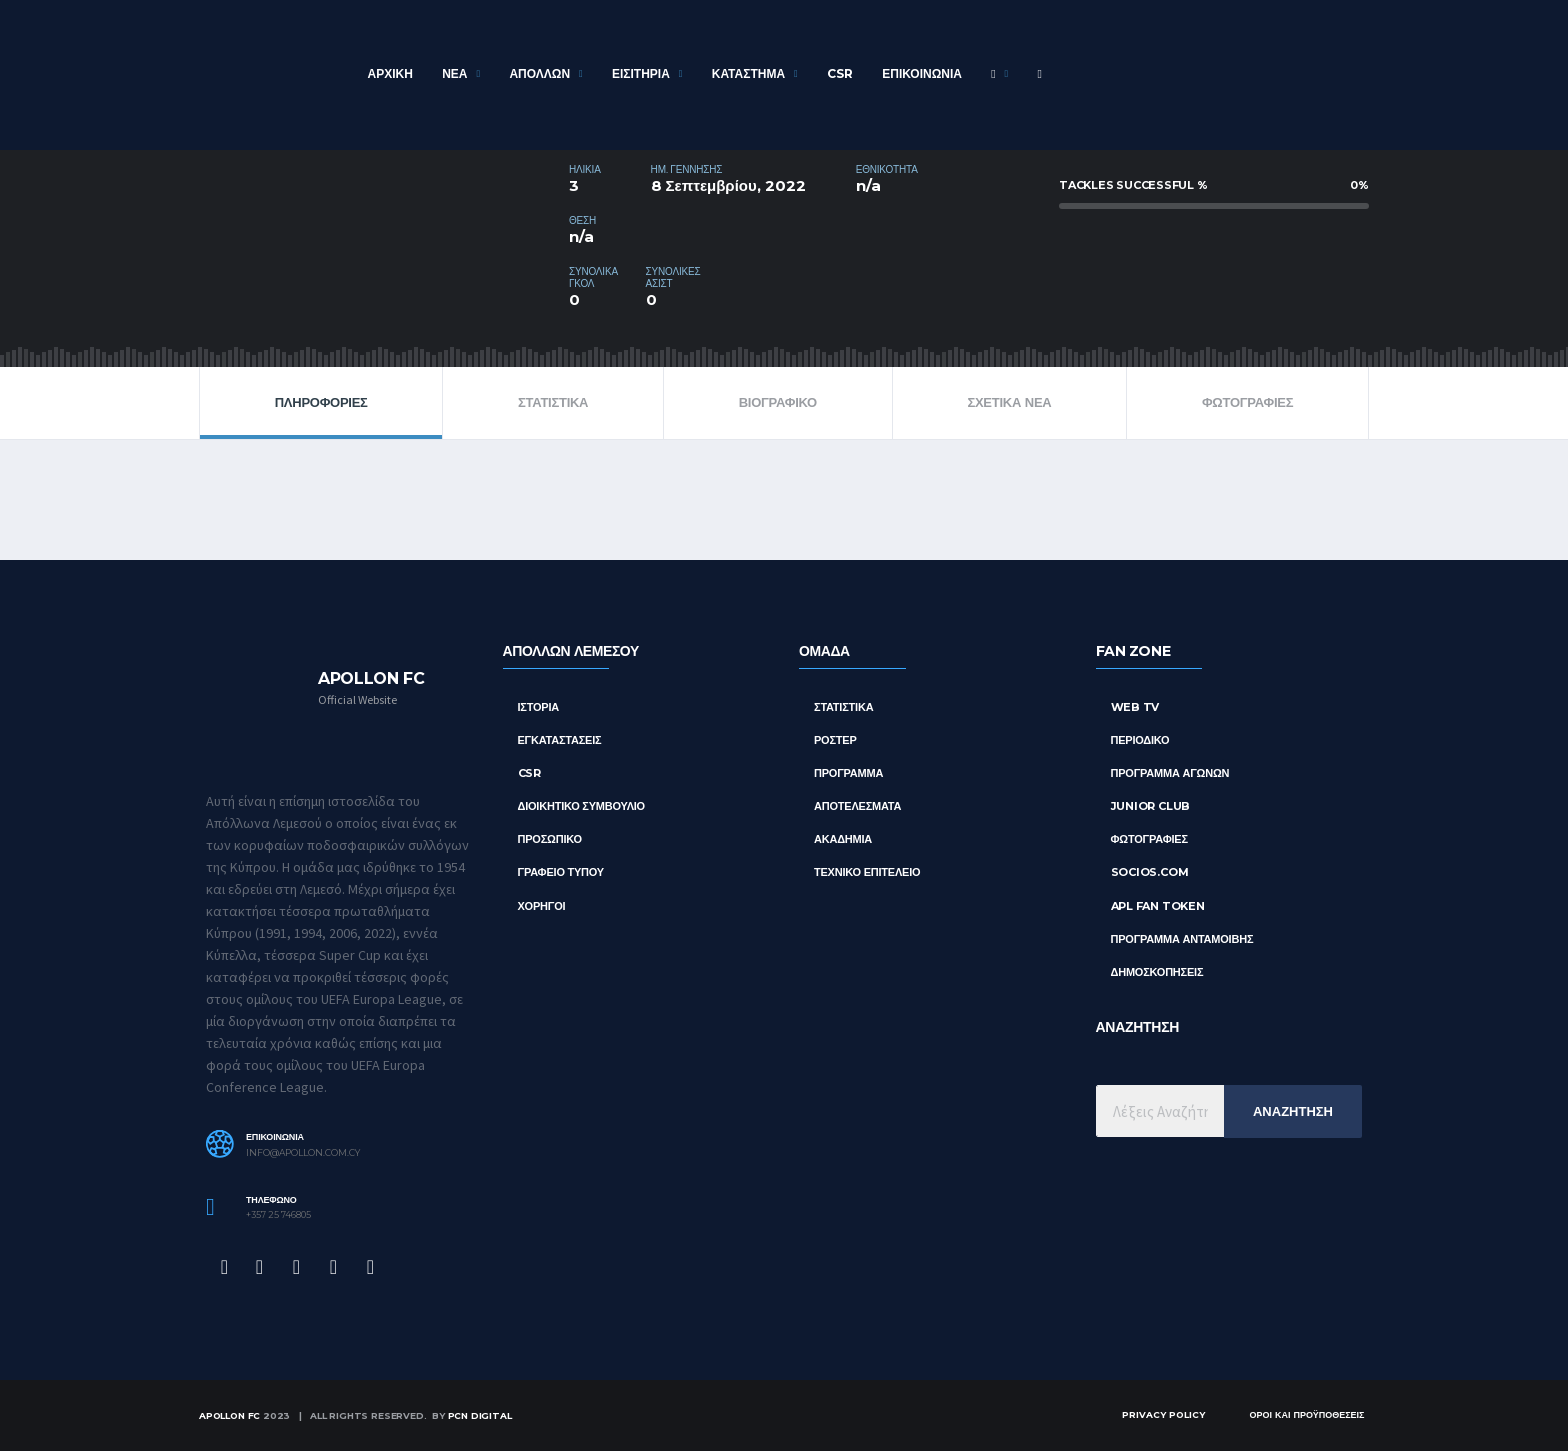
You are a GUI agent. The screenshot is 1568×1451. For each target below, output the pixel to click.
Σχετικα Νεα (1009, 402)
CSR (840, 73)
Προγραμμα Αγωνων (1170, 773)
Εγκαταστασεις (560, 740)
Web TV (1135, 707)
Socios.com (1150, 872)
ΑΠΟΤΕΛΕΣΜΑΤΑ (857, 806)
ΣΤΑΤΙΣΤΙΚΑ (553, 402)
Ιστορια (539, 707)
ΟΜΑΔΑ (824, 651)
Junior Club (1151, 806)
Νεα (454, 73)
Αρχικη (390, 73)
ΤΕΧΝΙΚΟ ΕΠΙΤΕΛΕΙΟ (867, 872)
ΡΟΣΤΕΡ (835, 740)
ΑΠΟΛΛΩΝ (539, 73)
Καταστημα (748, 73)
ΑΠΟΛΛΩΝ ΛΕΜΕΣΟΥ (571, 651)
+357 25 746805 (278, 1215)
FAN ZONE (1133, 651)
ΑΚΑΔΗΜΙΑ (843, 839)
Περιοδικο (1140, 740)
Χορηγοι (542, 906)
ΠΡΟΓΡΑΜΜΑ (848, 773)
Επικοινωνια (922, 73)
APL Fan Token (1158, 906)
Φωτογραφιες (1247, 402)
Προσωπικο (550, 839)
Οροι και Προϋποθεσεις (1306, 1414)
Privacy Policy (1163, 1414)
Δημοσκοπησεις (1157, 972)
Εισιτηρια (641, 73)
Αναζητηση (1293, 1111)
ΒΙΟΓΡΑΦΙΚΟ (778, 402)
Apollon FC (229, 1415)
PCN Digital (480, 1415)
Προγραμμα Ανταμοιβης (1182, 939)
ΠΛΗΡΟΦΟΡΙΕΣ (321, 402)
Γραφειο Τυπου (561, 872)
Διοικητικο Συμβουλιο (581, 806)
